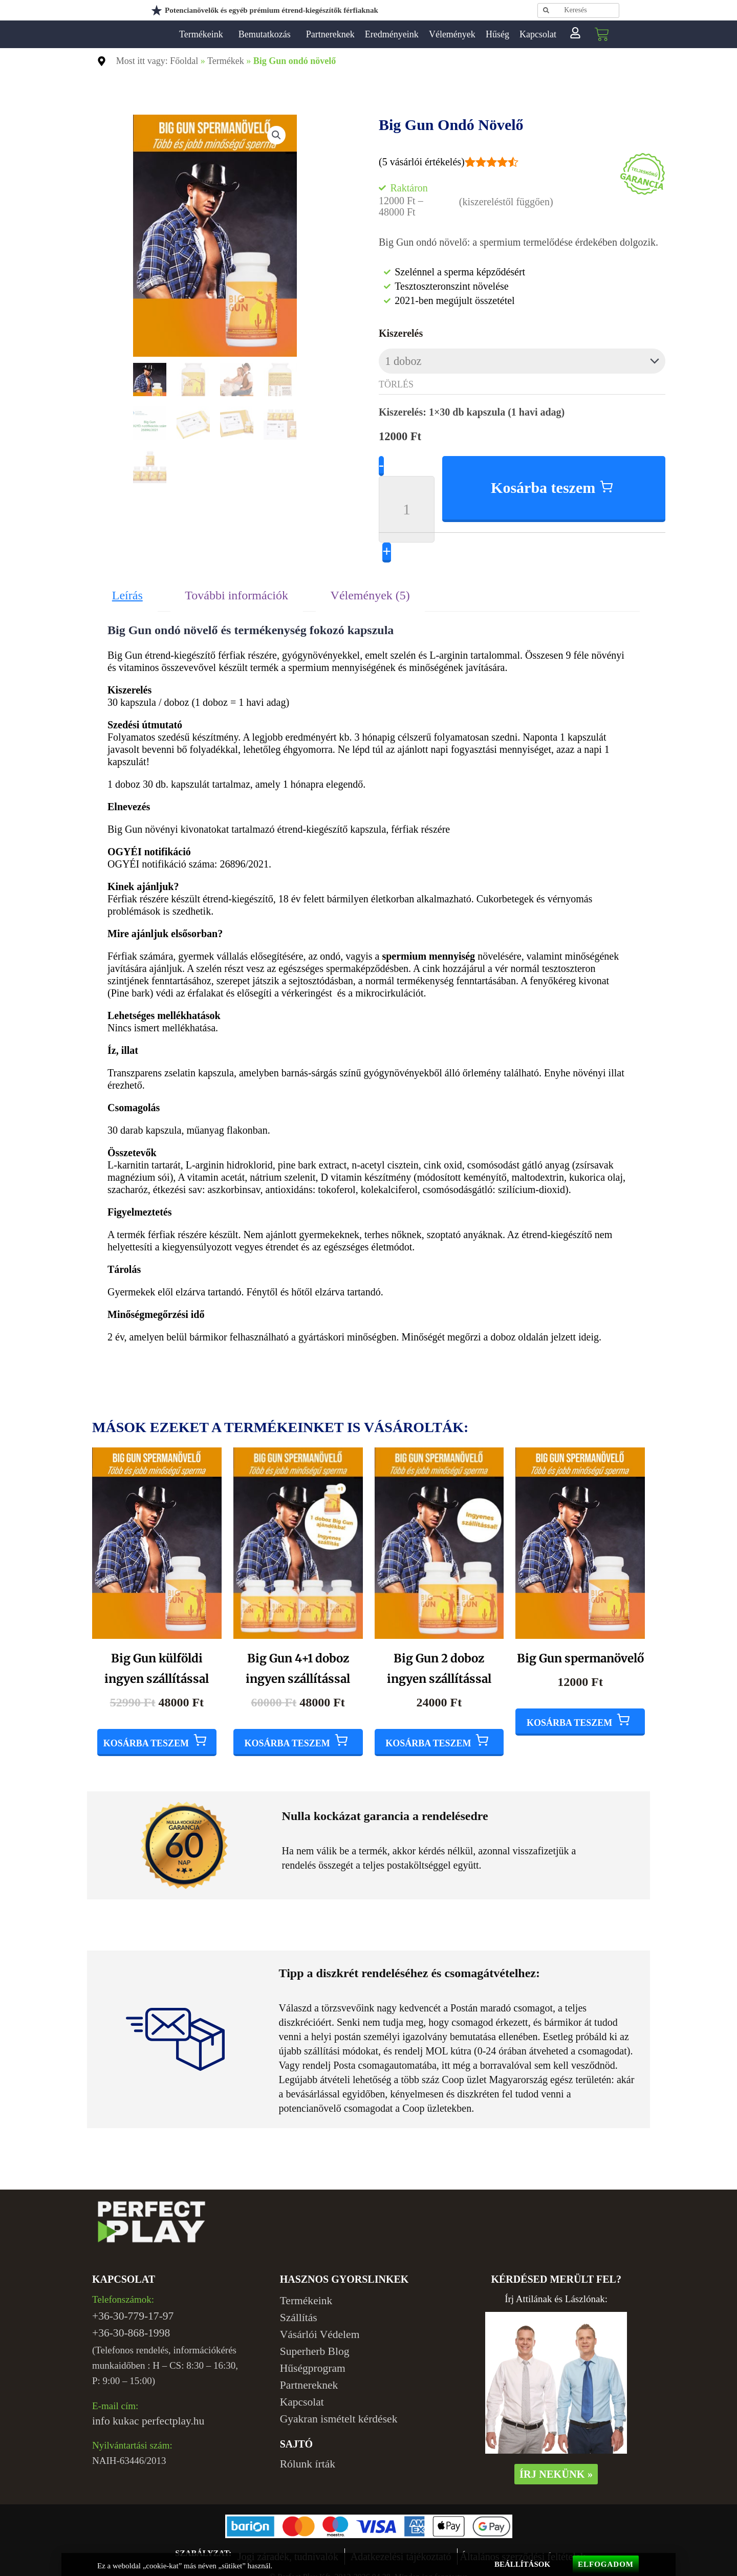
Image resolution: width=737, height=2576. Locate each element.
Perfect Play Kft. (162, 34)
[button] (277, 134)
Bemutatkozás (267, 34)
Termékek (225, 61)
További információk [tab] (236, 586)
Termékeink (203, 34)
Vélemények (452, 34)
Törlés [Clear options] (396, 382)
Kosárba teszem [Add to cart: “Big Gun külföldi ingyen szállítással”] (146, 1733)
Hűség (497, 34)
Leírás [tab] (127, 586)
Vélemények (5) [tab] (370, 586)
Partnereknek (330, 34)
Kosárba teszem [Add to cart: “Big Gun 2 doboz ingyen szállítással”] (428, 1733)
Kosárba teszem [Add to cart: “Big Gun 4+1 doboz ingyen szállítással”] (287, 1733)
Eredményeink (392, 34)
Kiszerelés (401, 333)
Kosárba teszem (544, 479)
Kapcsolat (537, 34)
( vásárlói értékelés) (422, 161)
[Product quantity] (407, 500)
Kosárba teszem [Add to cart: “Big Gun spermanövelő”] (569, 1712)
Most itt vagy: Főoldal (157, 61)
